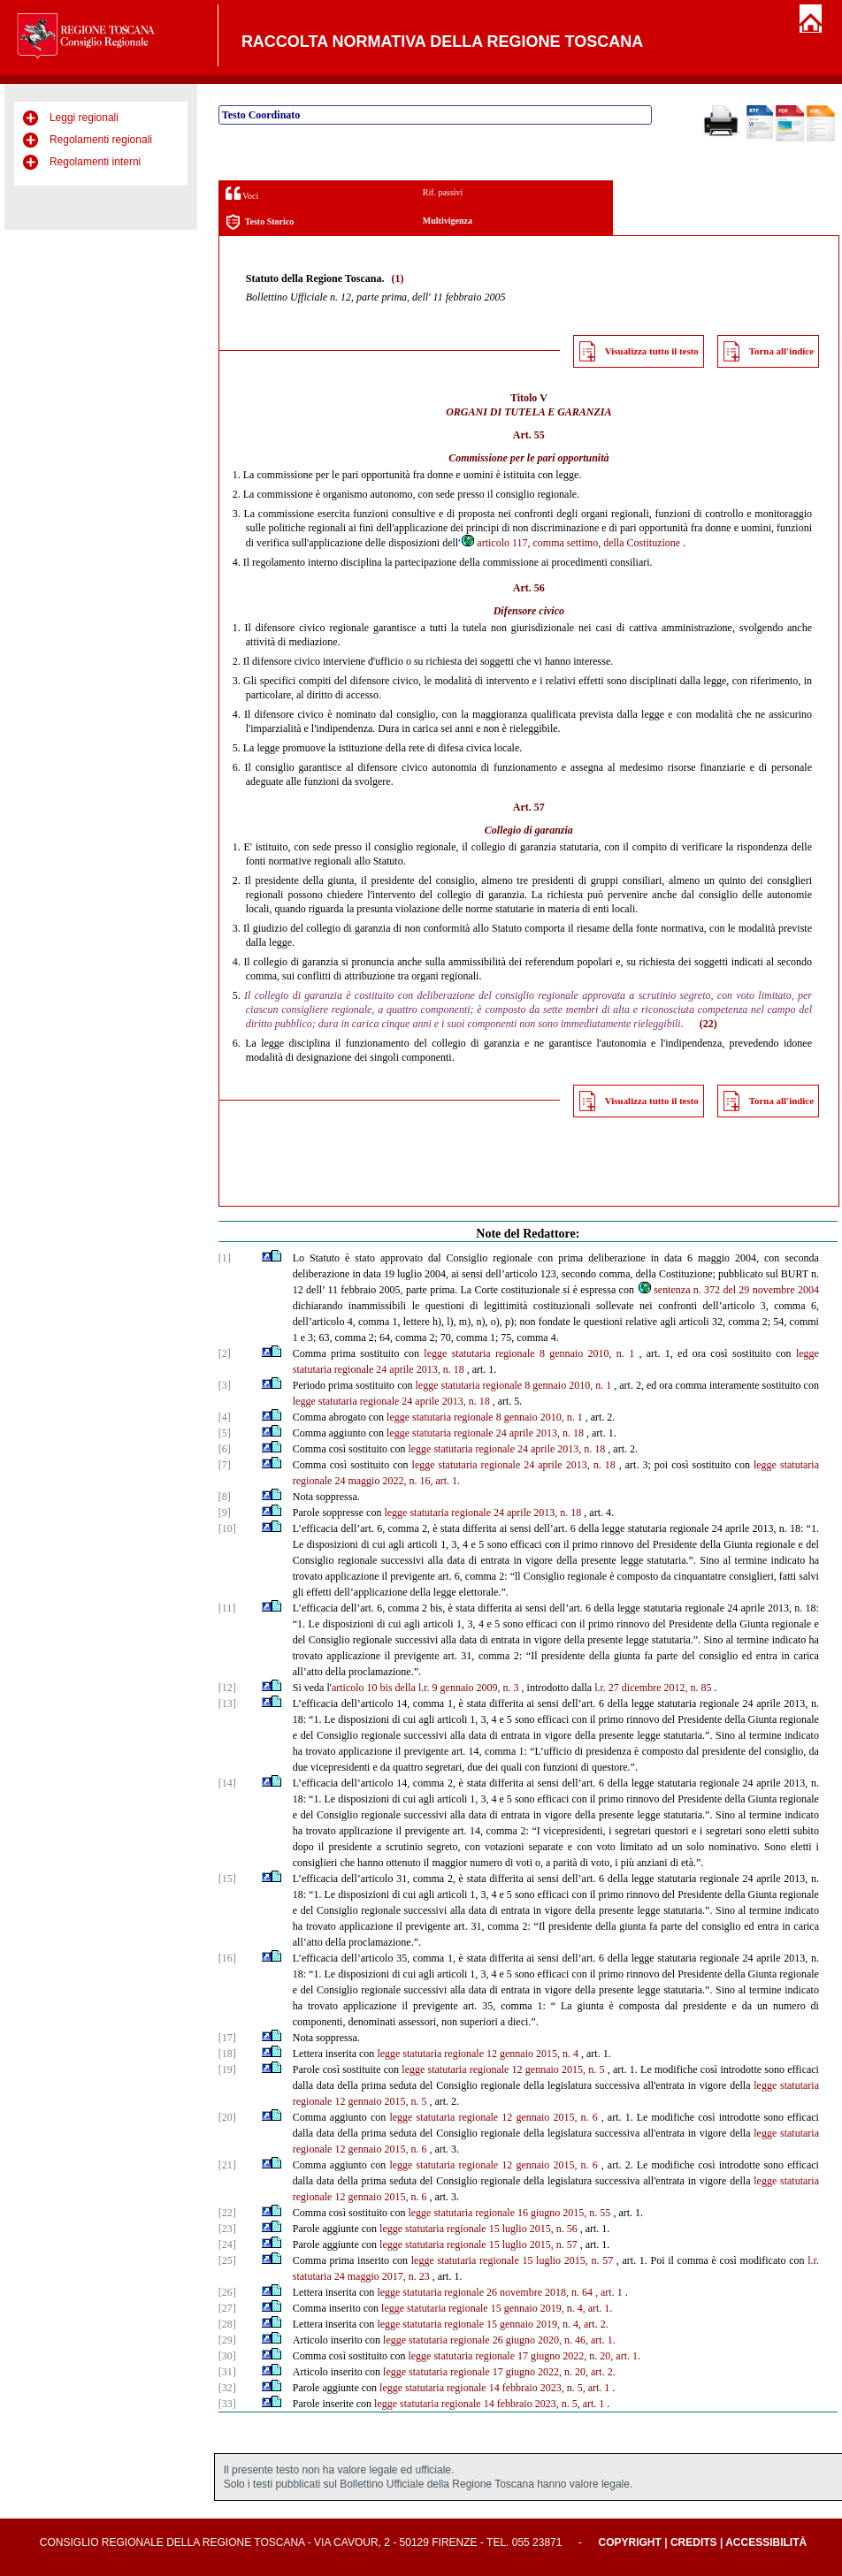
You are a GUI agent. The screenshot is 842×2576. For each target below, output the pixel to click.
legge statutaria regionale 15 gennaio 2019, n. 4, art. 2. (492, 2324)
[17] (227, 2037)
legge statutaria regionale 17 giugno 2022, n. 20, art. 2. (499, 2372)
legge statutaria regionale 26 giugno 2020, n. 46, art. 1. (499, 2340)
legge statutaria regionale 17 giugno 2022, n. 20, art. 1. (524, 2356)
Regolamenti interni (95, 162)
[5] (224, 1433)
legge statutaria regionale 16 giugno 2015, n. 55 (509, 2212)
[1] (224, 1258)
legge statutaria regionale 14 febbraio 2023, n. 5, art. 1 (494, 2388)
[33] (227, 2403)
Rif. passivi (443, 192)
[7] (224, 1465)
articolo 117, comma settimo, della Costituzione (570, 543)
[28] (227, 2324)
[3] (224, 1385)
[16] (227, 1958)
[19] (227, 2069)
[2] (224, 1353)
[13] (227, 1703)
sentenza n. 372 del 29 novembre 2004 (728, 1290)
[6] (224, 1449)
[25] (227, 2260)
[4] (224, 1417)
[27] (227, 2308)
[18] (227, 2053)
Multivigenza (447, 220)
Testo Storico (260, 222)
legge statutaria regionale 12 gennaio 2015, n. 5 (503, 2069)
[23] (227, 2228)
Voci (242, 193)
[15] (227, 1878)
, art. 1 (609, 2292)
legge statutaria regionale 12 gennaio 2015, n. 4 (477, 2053)
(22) (708, 1023)
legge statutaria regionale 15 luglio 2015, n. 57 (478, 2244)
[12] (227, 1687)
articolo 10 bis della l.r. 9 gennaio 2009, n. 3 (425, 1687)
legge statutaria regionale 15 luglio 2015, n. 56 (478, 2228)
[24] (227, 2244)
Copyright (630, 2542)
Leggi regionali (84, 117)
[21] (227, 2165)
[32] (227, 2388)
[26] (227, 2292)
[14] (227, 1783)
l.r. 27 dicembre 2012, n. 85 (652, 1687)
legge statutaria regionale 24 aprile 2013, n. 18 (391, 1401)
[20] (227, 2117)
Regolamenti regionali (101, 139)
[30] (227, 2356)
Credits (693, 2542)
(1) (397, 278)
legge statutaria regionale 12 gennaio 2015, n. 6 (493, 2117)
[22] (227, 2212)
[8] (224, 1496)
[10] (227, 1528)
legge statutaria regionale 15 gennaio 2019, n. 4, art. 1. (496, 2308)
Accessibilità (766, 2542)
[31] (227, 2372)
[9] (224, 1512)
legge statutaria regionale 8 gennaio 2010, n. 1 (529, 1353)
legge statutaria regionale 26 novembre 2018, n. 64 (485, 2292)
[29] (227, 2340)
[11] (227, 1608)
